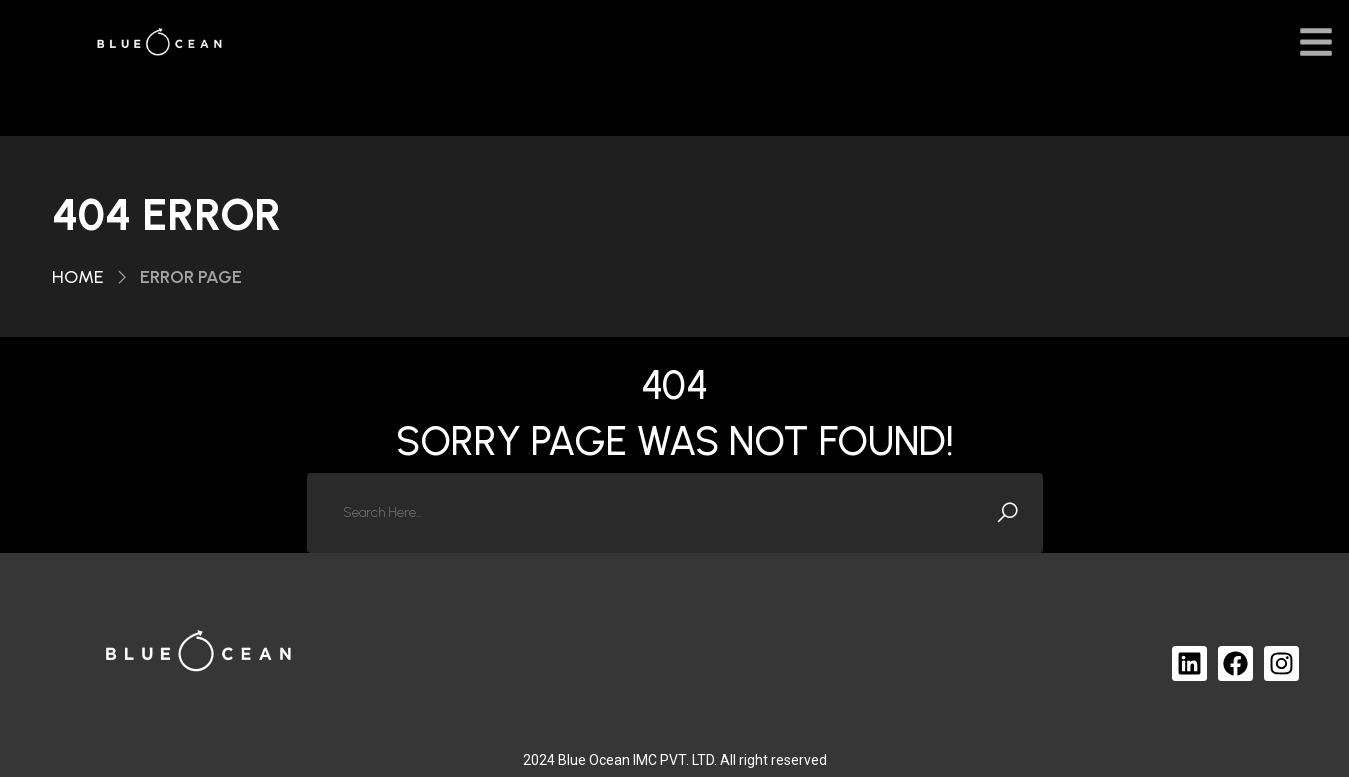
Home (78, 277)
